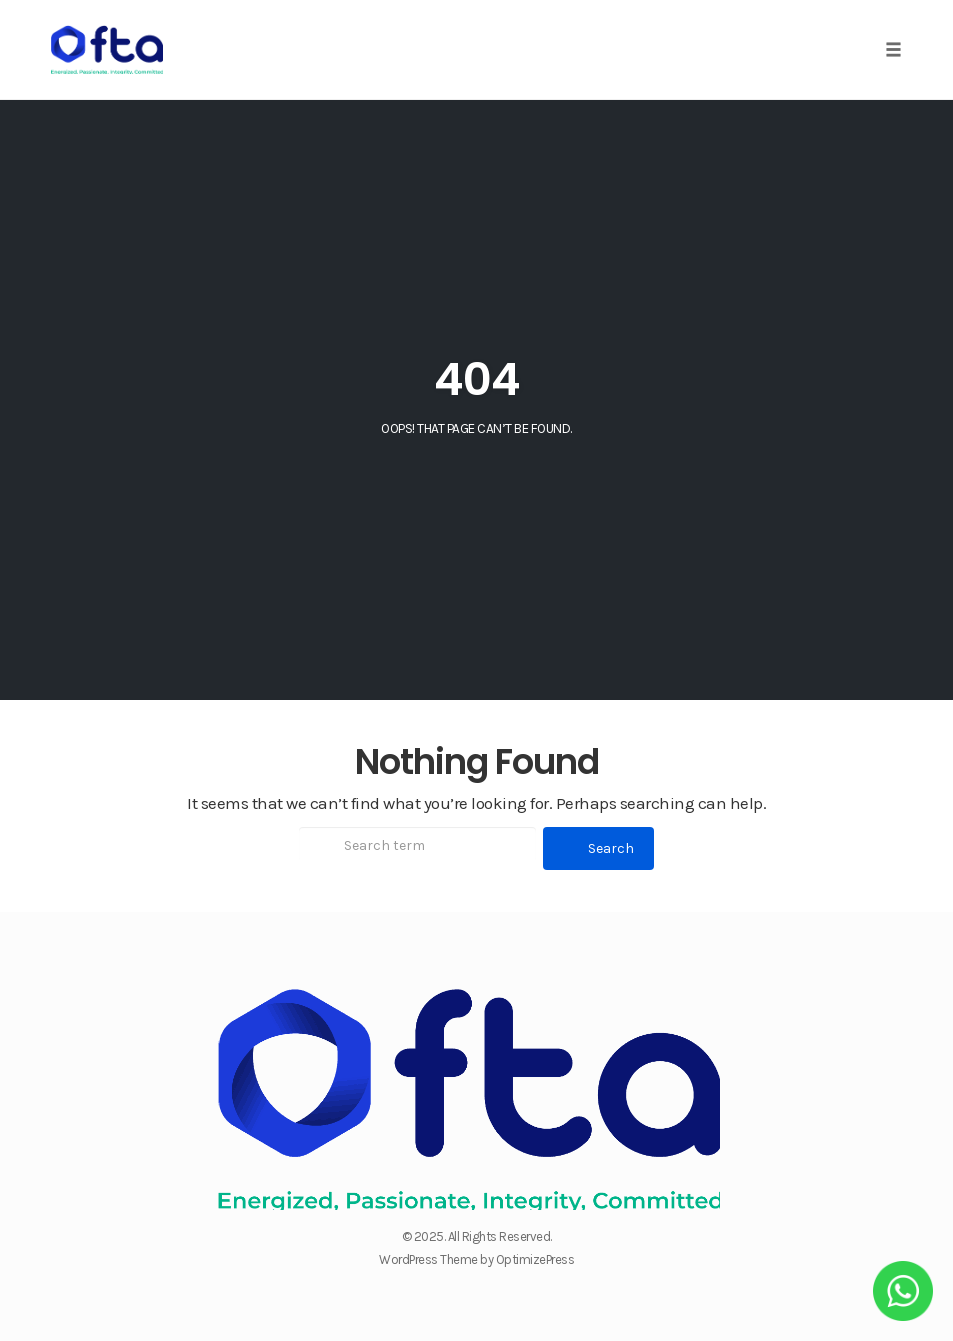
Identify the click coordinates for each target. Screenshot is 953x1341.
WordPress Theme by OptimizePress (476, 1259)
